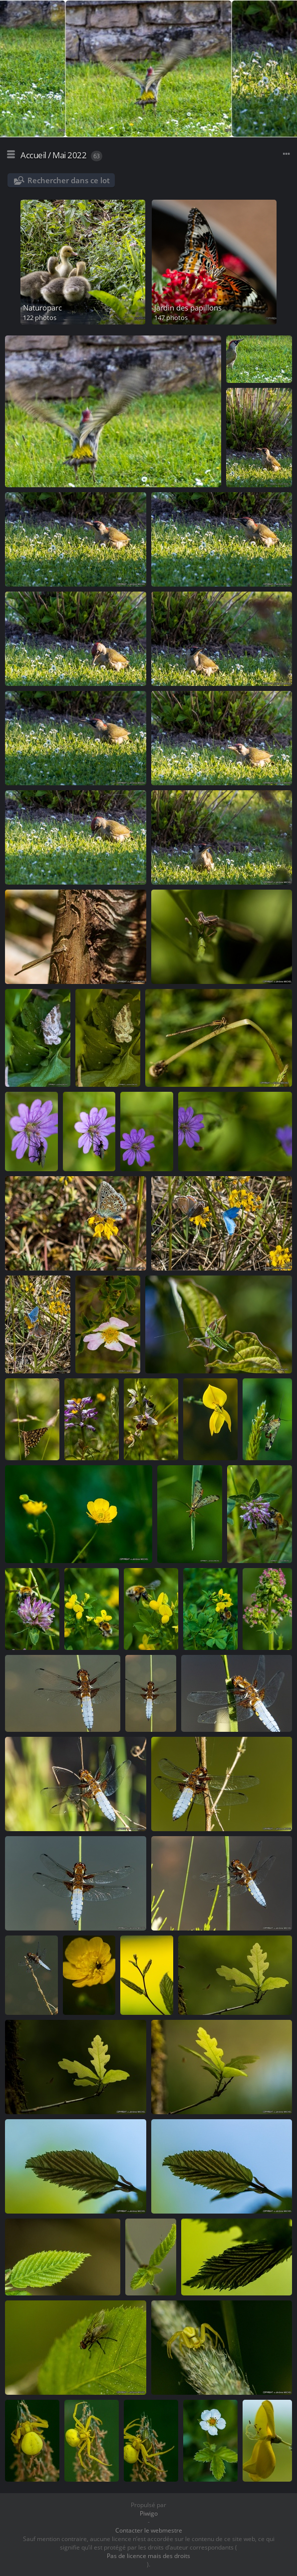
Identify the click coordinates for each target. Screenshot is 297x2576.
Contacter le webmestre (148, 2530)
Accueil (33, 155)
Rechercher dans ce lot (68, 180)
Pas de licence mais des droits (148, 2556)
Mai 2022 (69, 155)
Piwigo (149, 2513)
